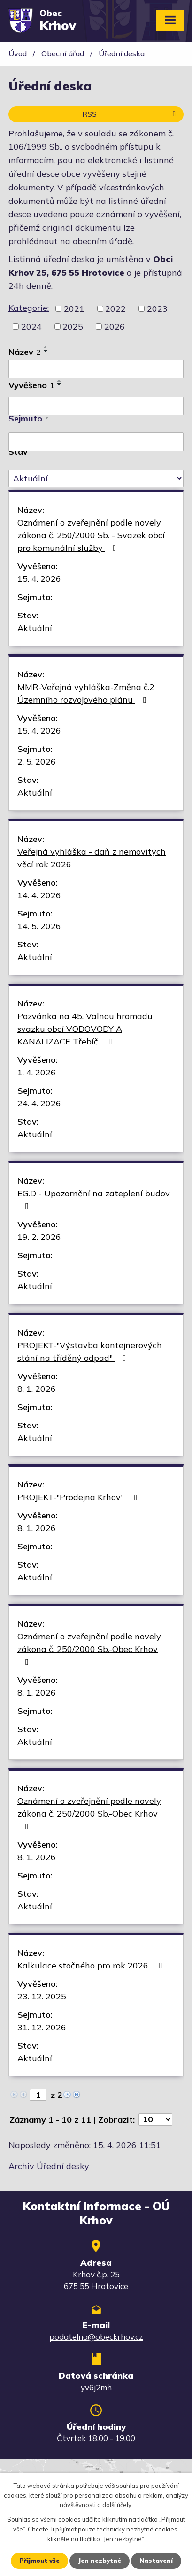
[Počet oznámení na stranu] (155, 2119)
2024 (31, 326)
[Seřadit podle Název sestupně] (46, 351)
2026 (114, 326)
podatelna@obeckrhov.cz (96, 2337)
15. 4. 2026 (39, 578)
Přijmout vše (39, 2560)
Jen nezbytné (99, 2560)
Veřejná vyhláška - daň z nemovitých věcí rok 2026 (91, 858)
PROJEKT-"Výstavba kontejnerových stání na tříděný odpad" (89, 1351)
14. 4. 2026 (39, 895)
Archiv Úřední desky (48, 2166)
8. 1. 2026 (36, 1388)
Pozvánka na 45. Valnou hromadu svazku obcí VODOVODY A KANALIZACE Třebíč (85, 1029)
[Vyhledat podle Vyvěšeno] (96, 406)
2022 (115, 308)
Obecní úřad (62, 53)
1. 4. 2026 (36, 1072)
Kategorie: (28, 307)
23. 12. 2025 (41, 1996)
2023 (157, 308)
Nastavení (156, 2560)
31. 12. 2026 (41, 2027)
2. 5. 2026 (36, 761)
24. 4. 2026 (39, 1103)
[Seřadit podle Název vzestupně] (46, 347)
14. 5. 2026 (39, 926)
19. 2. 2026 (39, 1237)
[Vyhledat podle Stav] (96, 479)
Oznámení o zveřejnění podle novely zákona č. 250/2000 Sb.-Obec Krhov (89, 1648)
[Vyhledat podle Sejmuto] (96, 441)
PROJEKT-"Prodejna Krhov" (79, 1497)
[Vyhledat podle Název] (96, 369)
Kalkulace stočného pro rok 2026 (91, 1965)
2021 (74, 308)
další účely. (117, 2505)
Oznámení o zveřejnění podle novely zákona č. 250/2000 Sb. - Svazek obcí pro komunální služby (91, 535)
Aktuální (34, 628)
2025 (72, 326)
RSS (130, 114)
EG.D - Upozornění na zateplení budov (93, 1199)
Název (24, 351)
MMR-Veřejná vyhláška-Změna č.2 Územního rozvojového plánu (85, 693)
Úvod (17, 53)
